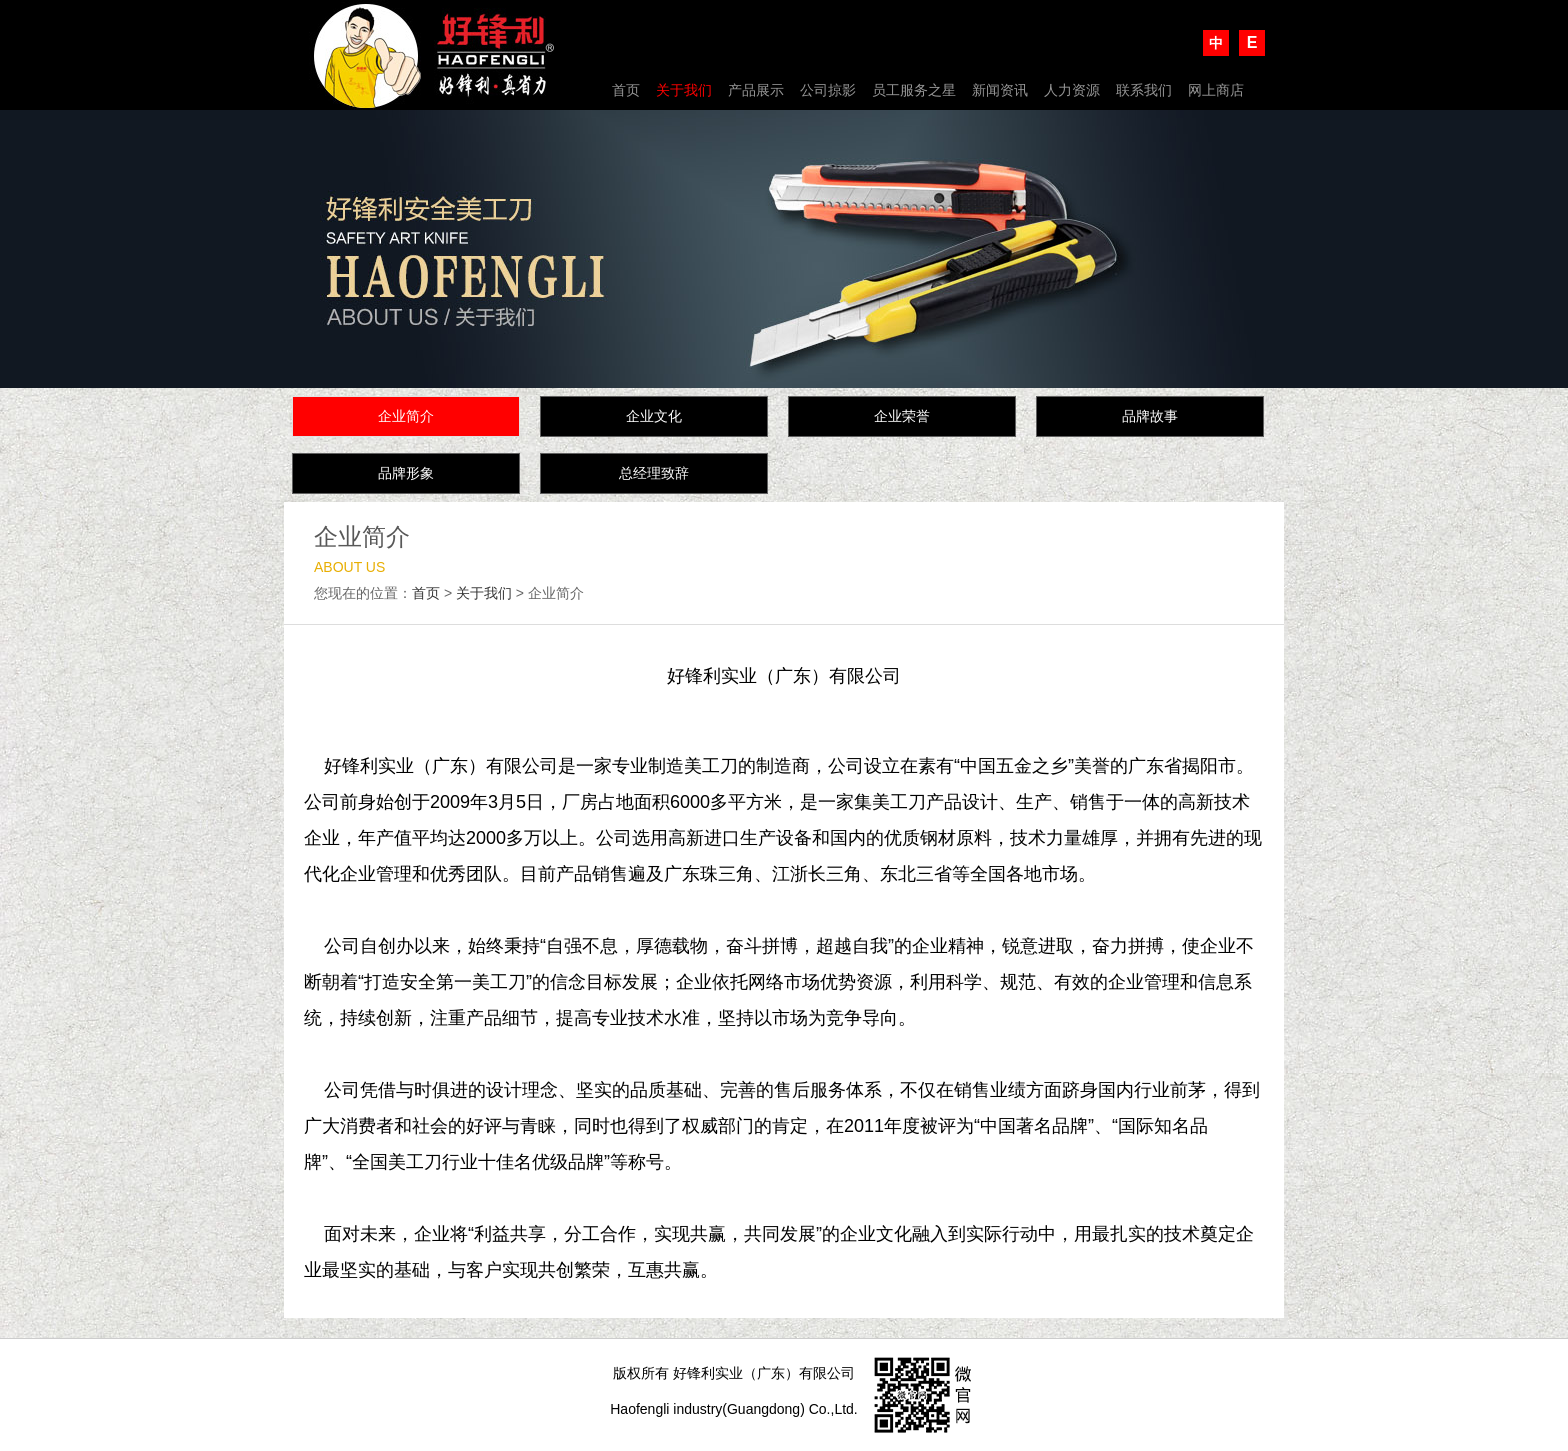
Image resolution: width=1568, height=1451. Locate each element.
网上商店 (1216, 90)
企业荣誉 (902, 416)
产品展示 (756, 90)
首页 (626, 90)
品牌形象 (406, 473)
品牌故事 (1150, 416)
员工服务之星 (914, 90)
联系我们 (1144, 90)
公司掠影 (828, 90)
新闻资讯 (1000, 90)
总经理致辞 (654, 473)
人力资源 (1072, 90)
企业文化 (654, 416)
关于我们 (684, 90)
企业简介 (406, 416)
